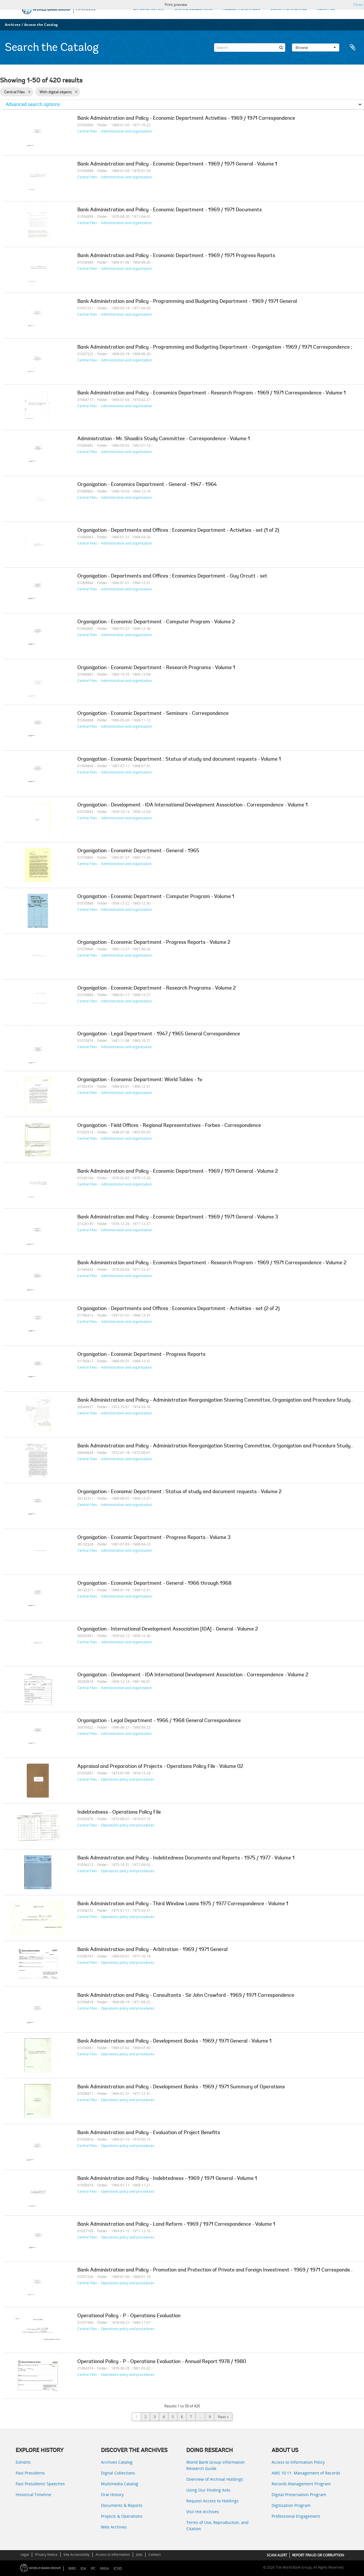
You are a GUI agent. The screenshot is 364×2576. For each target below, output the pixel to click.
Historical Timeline (33, 2494)
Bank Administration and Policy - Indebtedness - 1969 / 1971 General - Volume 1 (167, 2178)
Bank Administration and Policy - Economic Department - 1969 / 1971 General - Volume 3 (177, 1217)
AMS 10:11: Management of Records (306, 2473)
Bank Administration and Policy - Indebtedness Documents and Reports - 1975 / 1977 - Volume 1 (186, 1858)
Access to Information (113, 2554)
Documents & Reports (121, 2505)
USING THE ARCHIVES (288, 9)
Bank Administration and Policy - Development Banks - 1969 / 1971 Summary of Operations (181, 2087)
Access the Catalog (41, 24)
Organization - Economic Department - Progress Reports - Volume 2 (153, 942)
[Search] (249, 47)
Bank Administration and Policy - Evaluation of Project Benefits (148, 2133)
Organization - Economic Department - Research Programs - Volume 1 (156, 668)
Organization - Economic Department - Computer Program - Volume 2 (156, 622)
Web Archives (114, 2527)
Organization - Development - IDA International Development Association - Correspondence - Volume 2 (192, 1675)
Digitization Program (291, 2505)
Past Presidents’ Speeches (40, 2483)
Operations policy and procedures (127, 1779)
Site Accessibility (76, 2554)
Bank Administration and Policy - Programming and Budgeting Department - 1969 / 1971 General (187, 301)
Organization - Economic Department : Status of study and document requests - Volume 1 (179, 759)
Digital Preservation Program (299, 2494)
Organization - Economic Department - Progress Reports (141, 1354)
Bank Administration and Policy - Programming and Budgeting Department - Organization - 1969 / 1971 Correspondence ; (214, 347)
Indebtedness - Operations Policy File (119, 1812)
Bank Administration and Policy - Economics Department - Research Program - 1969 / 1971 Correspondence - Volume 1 (211, 393)
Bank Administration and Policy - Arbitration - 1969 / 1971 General (152, 1949)
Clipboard (353, 47)
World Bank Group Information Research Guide (215, 2465)
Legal (24, 2554)
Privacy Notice (46, 2554)
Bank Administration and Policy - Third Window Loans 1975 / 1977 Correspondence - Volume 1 (182, 1904)
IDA (83, 2568)
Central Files (87, 131)
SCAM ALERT (277, 2555)
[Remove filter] (29, 92)
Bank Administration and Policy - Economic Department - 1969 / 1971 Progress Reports (176, 255)
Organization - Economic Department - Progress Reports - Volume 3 (154, 1537)
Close (357, 4)
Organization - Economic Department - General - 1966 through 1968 (154, 1583)
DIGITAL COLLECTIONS (193, 9)
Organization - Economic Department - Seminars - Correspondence (153, 713)
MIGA (104, 2568)
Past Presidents (30, 2473)
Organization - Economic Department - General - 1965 (138, 851)
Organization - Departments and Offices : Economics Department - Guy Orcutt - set (172, 576)
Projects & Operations (121, 2516)
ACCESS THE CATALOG (241, 9)
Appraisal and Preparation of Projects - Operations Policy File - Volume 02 (160, 1766)
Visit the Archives (202, 2511)
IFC (93, 2568)
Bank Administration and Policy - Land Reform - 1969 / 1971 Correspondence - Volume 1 (176, 2224)
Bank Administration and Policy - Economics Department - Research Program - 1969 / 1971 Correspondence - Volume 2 (211, 1263)
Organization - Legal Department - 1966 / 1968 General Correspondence (159, 1720)
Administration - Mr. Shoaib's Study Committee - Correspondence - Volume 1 (163, 439)
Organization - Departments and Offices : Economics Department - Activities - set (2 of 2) (178, 1308)
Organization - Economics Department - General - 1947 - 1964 (147, 484)
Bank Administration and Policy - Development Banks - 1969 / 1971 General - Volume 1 (174, 2041)
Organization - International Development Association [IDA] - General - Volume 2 (167, 1629)
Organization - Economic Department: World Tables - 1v (139, 1080)
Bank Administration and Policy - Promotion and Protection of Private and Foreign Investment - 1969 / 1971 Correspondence (217, 2270)
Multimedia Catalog (119, 2483)
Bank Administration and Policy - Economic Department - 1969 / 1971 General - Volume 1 (177, 164)
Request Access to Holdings (212, 2500)
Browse (315, 47)
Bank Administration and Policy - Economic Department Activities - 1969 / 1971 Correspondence (186, 118)
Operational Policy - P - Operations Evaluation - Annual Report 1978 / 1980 (161, 2361)
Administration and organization (126, 131)
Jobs (139, 2554)
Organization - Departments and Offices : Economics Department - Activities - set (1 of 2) (178, 530)
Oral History (112, 2494)
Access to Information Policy (298, 2462)
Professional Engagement (296, 2516)
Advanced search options (33, 104)
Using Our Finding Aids (208, 2490)
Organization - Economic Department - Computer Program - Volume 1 (155, 896)
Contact (154, 2554)
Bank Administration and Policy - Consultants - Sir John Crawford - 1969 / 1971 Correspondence (185, 1995)
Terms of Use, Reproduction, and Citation (217, 2525)
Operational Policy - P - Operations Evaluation (129, 2316)
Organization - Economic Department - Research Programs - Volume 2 (156, 988)
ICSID (117, 2568)
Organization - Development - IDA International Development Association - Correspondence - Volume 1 (192, 805)
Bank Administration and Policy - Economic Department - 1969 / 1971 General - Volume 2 (177, 1171)
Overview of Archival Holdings (214, 2479)
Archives (12, 24)
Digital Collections (118, 2473)
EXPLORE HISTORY (149, 9)
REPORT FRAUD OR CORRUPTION (318, 2555)
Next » (223, 2416)
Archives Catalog (117, 2462)
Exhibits (23, 2462)
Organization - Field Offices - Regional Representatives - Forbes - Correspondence (169, 1125)
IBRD (72, 2568)
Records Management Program (301, 2483)
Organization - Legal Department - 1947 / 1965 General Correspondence (158, 1034)
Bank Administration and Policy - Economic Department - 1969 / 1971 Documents (169, 210)
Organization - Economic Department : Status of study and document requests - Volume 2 (179, 1492)
